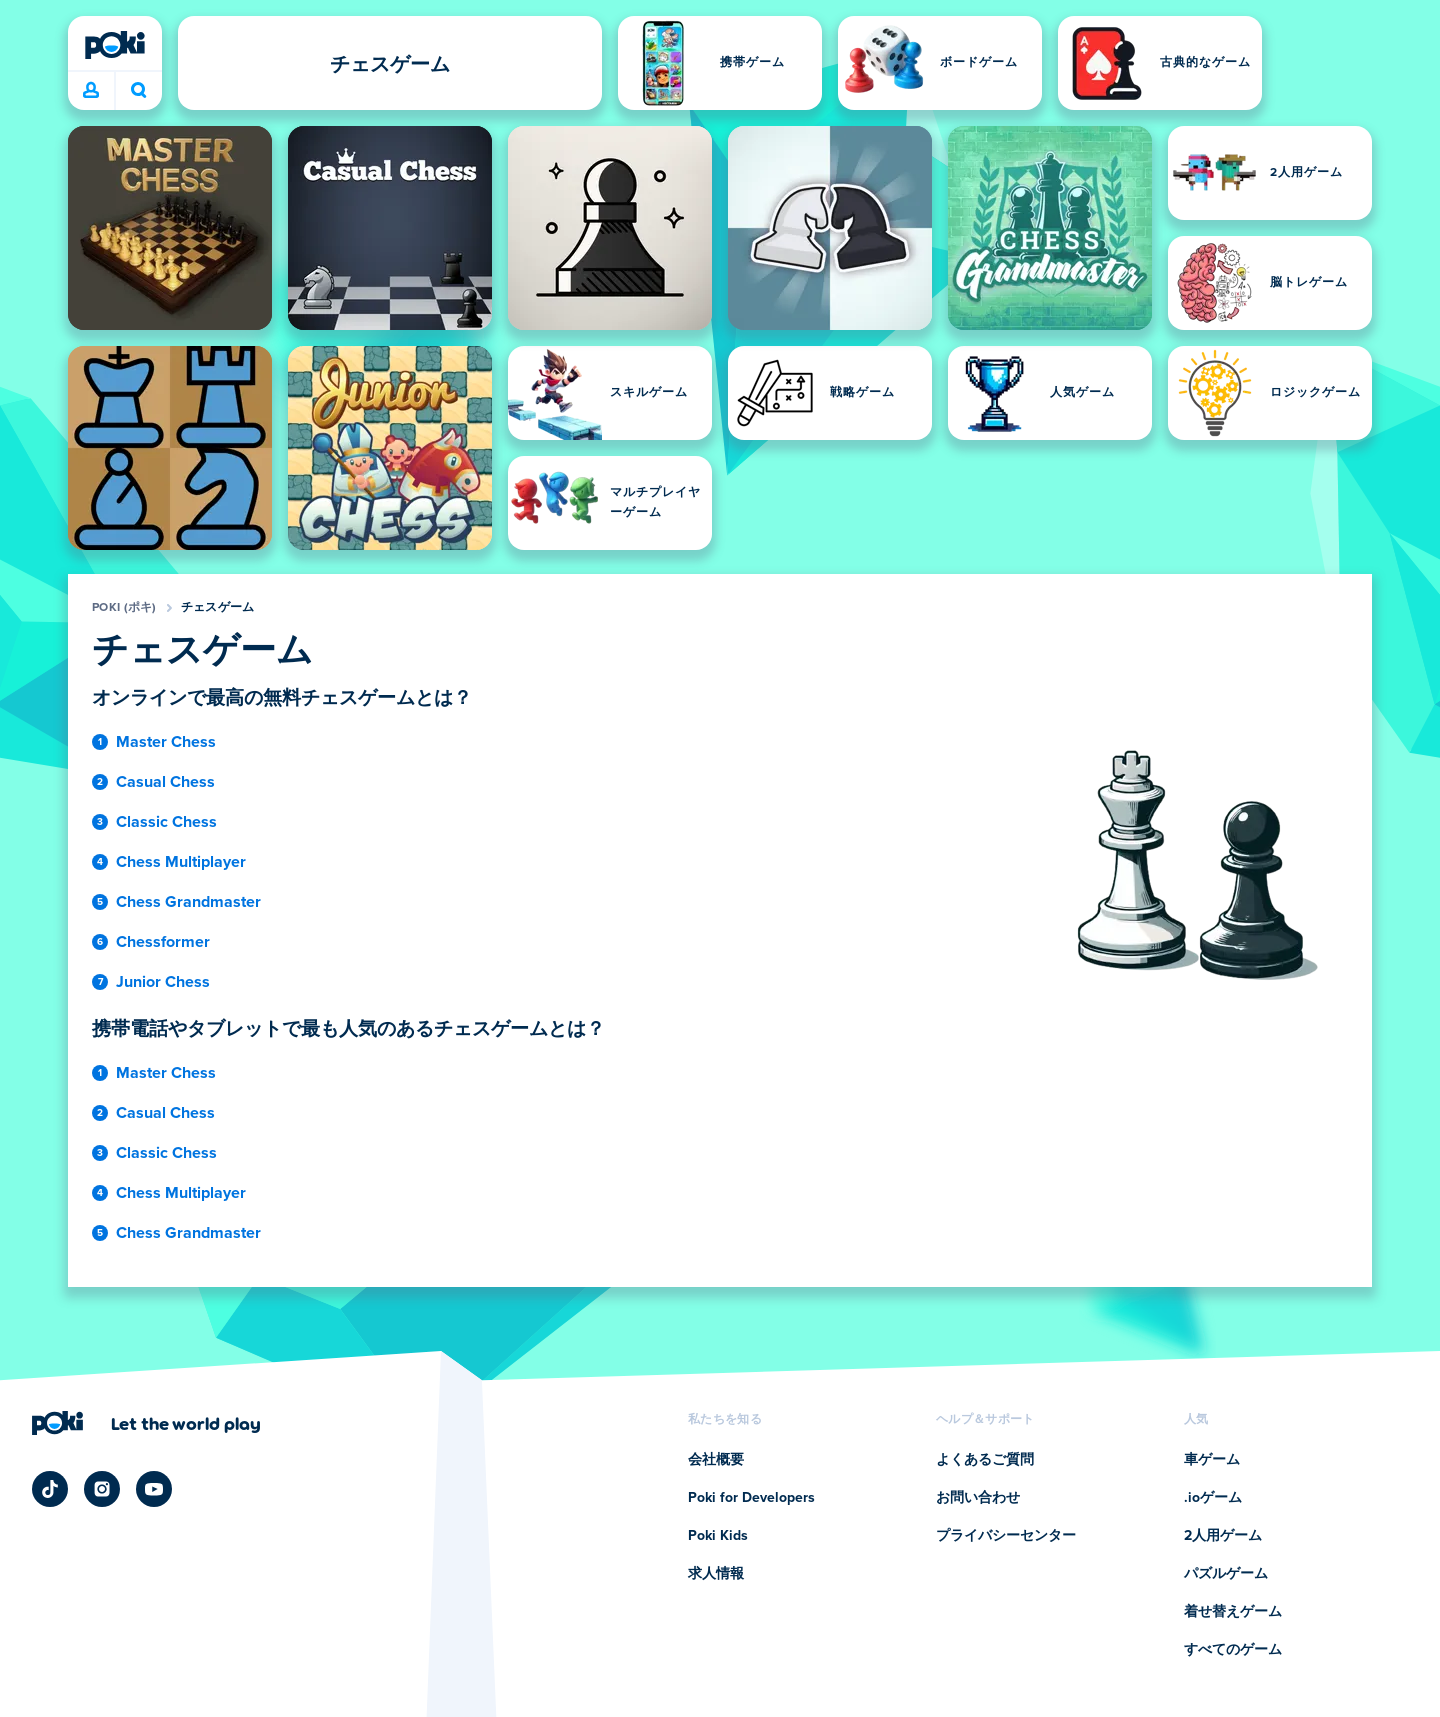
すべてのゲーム (1233, 1650)
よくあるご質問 (985, 1460)
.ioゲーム (1213, 1498)
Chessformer (163, 942)
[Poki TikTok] (50, 1489)
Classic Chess (166, 822)
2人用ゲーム (1223, 1536)
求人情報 (716, 1574)
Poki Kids (718, 1536)
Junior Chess (163, 982)
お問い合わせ (978, 1498)
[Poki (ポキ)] (115, 45)
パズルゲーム (1226, 1574)
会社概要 (716, 1460)
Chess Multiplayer (181, 862)
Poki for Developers (751, 1498)
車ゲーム (1212, 1460)
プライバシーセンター (1006, 1536)
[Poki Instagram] (102, 1489)
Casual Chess (165, 782)
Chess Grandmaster (188, 902)
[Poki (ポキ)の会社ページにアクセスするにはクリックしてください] (146, 1423)
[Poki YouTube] (154, 1489)
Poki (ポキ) (124, 608)
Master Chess (166, 742)
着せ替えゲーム (1233, 1612)
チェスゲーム (218, 608)
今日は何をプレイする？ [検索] (139, 90)
